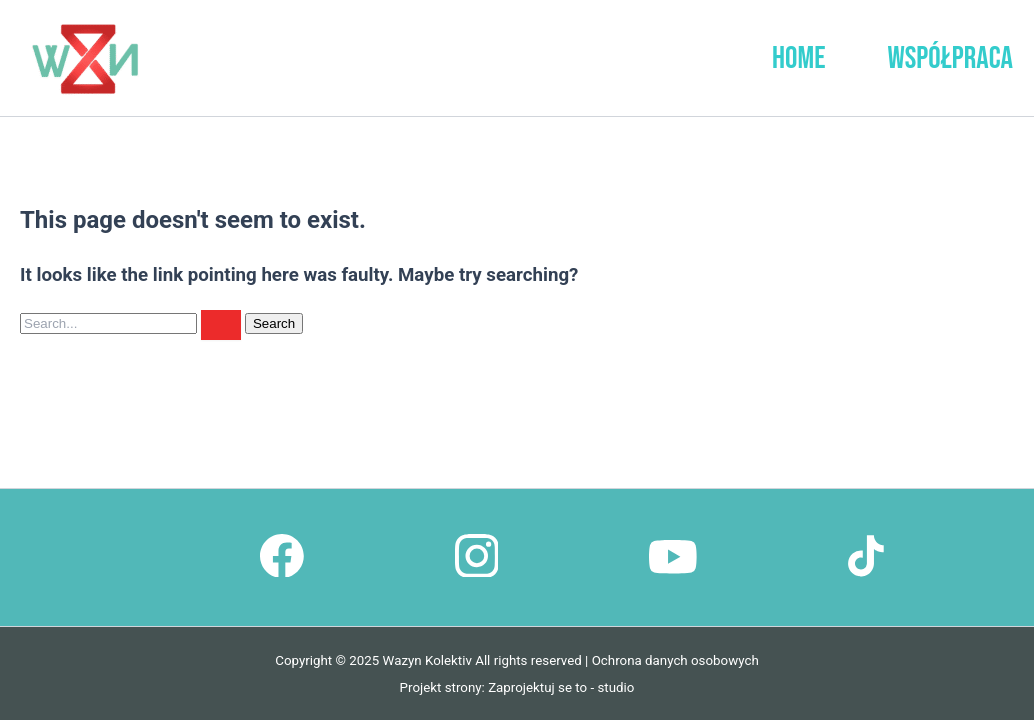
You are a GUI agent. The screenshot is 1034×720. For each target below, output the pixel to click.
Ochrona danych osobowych (675, 660)
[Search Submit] (221, 325)
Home (798, 58)
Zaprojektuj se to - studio (561, 687)
